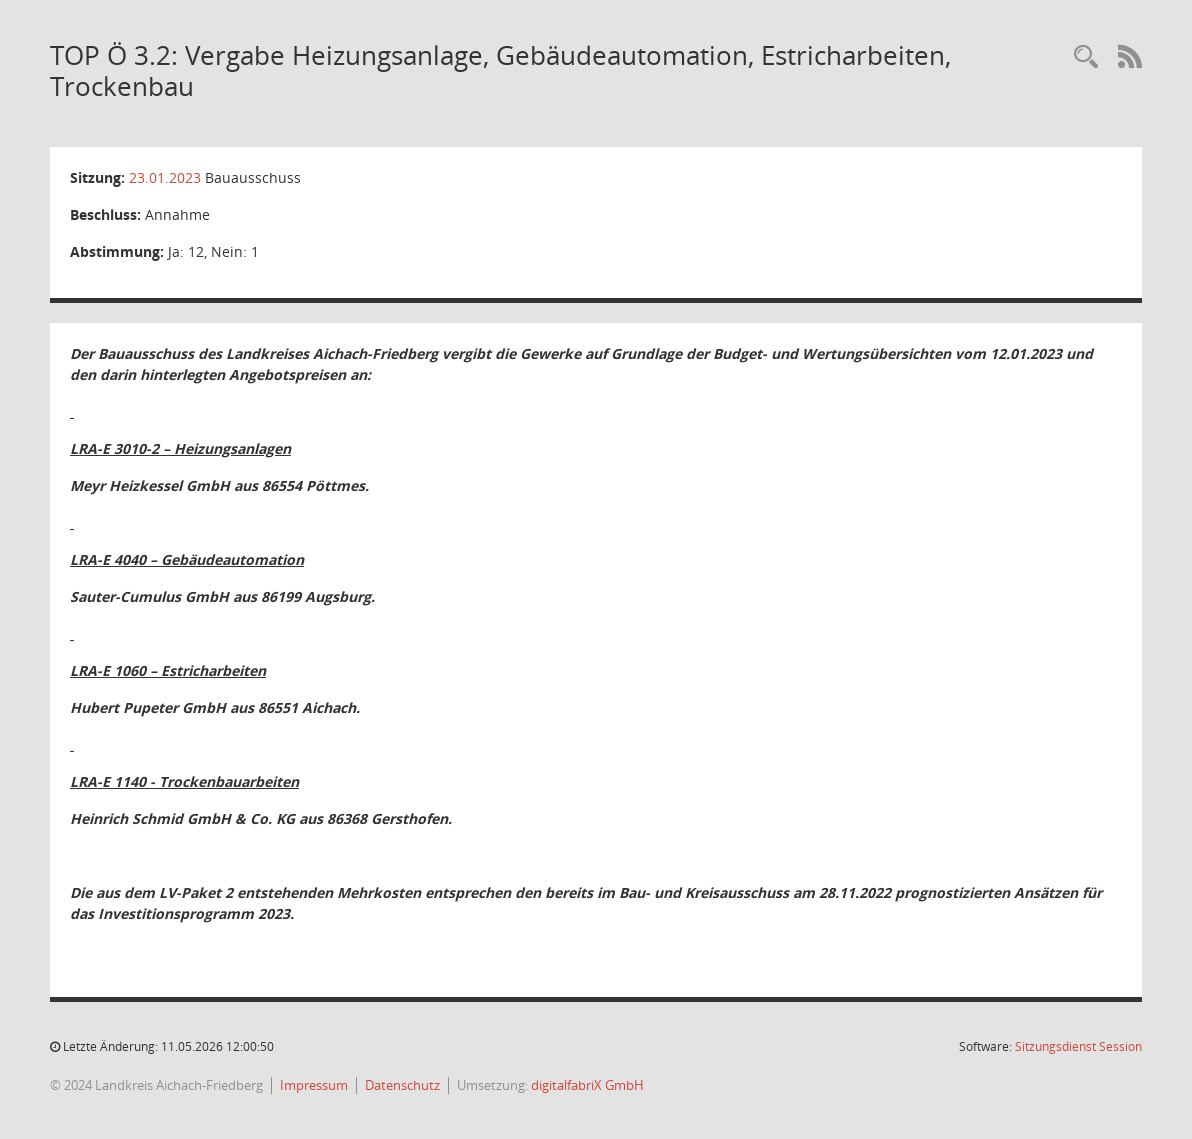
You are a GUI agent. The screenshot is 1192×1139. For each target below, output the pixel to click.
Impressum (314, 1085)
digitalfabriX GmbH (587, 1085)
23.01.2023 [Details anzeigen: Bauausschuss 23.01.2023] (165, 177)
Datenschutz (402, 1085)
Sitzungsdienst (1078, 1046)
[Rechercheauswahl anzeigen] (1086, 57)
